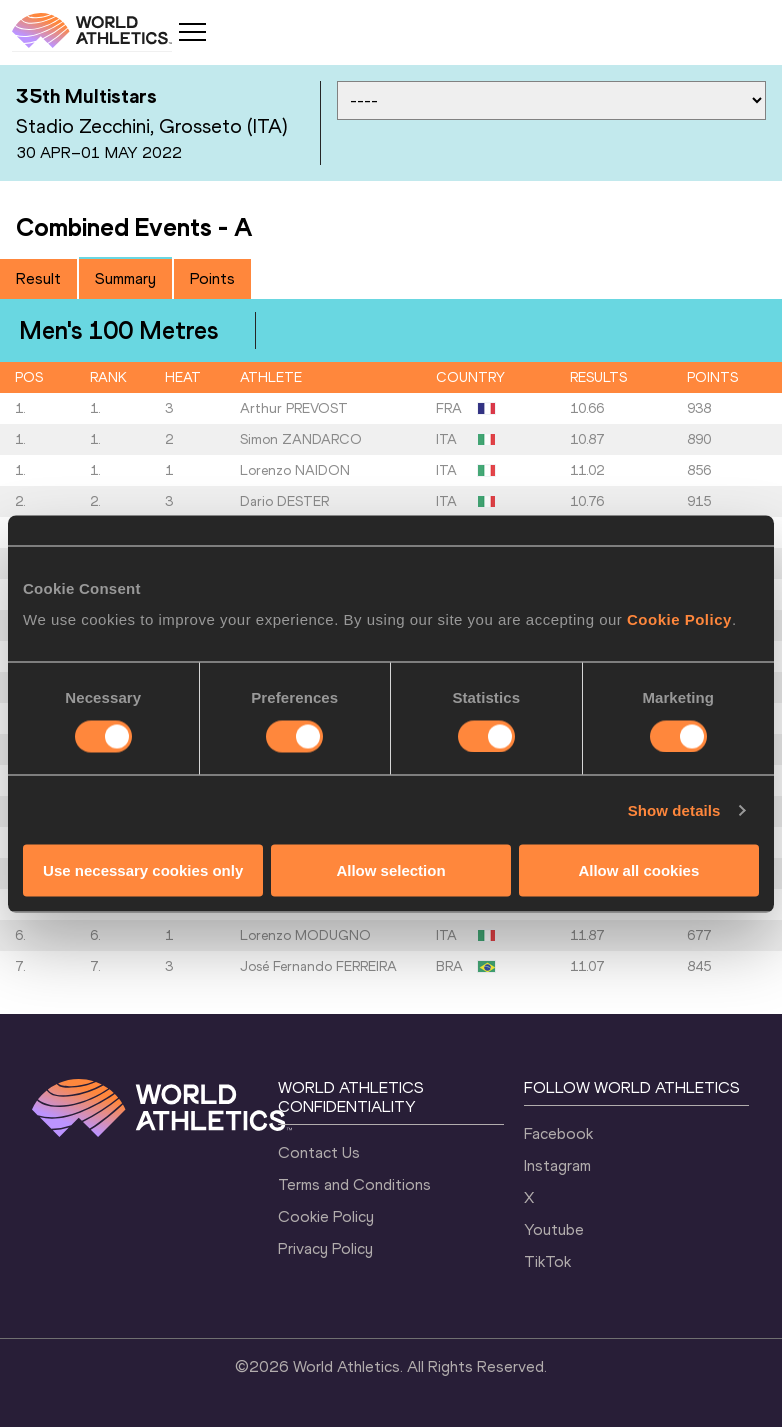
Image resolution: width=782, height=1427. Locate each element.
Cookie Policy (679, 619)
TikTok (547, 1261)
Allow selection (390, 870)
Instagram (557, 1165)
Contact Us (319, 1152)
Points (212, 278)
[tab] (38, 279)
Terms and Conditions (354, 1184)
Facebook (558, 1133)
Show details (674, 809)
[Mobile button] (192, 32)
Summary (125, 278)
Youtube (554, 1229)
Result (38, 278)
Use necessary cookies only (143, 870)
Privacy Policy (325, 1248)
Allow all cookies (638, 870)
